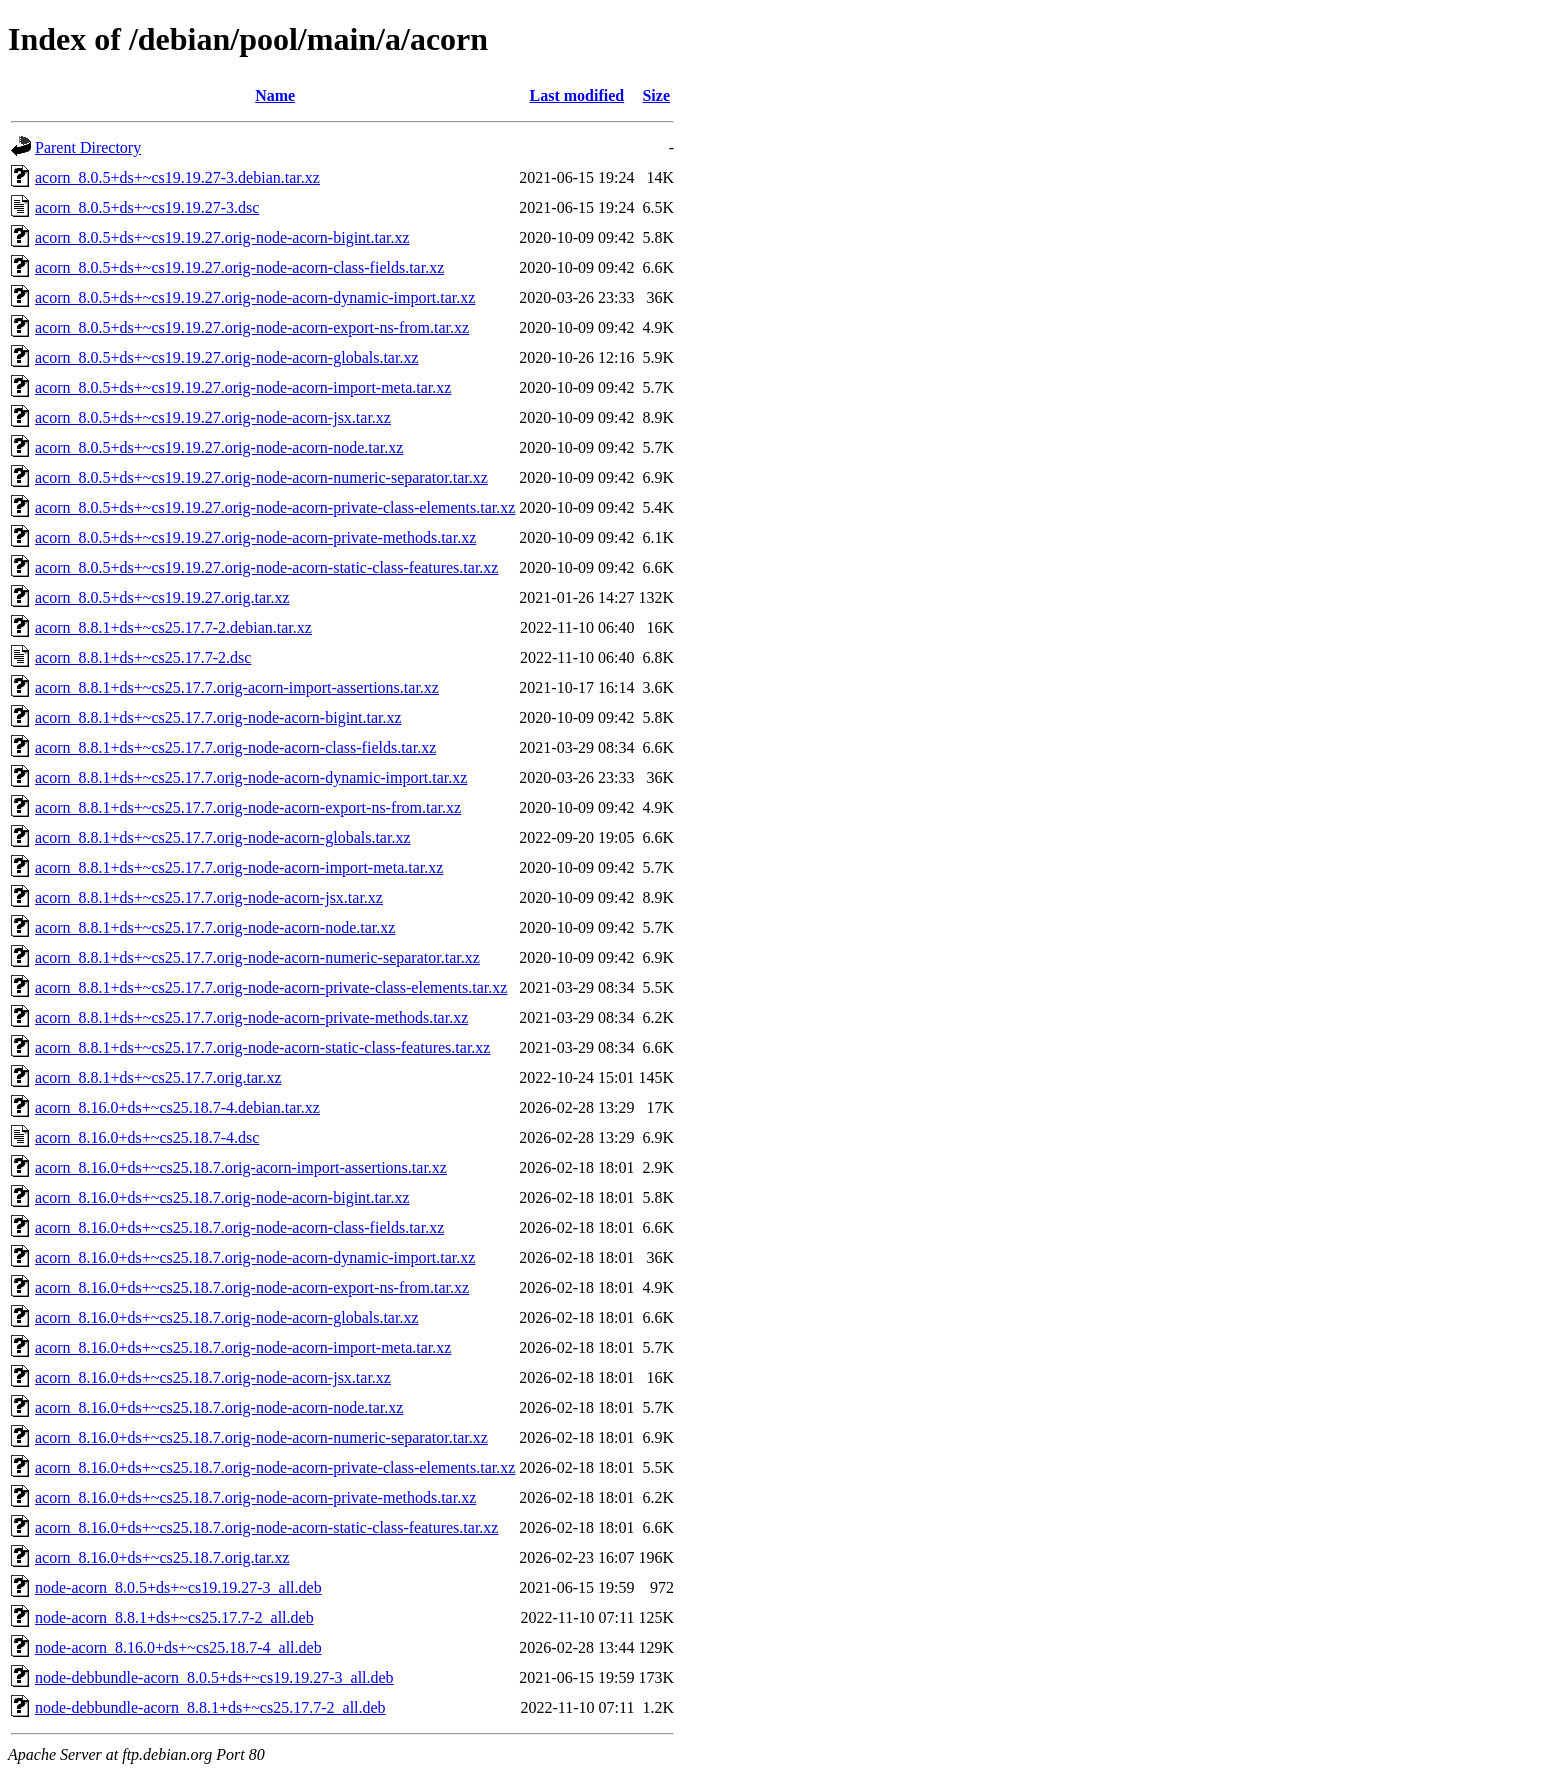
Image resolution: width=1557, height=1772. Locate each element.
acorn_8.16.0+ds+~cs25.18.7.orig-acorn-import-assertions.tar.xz (241, 1167)
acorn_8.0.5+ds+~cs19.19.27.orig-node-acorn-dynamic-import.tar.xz (255, 297)
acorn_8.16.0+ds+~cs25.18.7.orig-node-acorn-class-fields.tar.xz (239, 1227)
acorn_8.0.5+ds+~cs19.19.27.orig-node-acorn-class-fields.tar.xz (239, 267)
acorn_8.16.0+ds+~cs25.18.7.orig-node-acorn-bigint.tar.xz (222, 1197)
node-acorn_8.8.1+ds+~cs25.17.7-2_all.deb (174, 1617)
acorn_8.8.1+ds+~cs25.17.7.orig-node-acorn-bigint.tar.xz (218, 717)
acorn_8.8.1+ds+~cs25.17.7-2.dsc (143, 657)
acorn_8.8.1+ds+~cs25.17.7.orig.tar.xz (158, 1077)
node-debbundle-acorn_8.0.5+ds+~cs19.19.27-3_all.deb (214, 1677)
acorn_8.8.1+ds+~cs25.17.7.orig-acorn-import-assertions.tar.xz (237, 687)
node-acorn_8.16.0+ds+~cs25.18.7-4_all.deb (178, 1647)
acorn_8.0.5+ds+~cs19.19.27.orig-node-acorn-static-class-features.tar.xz (266, 567)
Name (275, 95)
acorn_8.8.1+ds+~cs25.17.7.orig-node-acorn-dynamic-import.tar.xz (251, 777)
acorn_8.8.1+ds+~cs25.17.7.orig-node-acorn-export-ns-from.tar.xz (248, 807)
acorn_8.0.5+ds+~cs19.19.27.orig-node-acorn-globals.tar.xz (227, 357)
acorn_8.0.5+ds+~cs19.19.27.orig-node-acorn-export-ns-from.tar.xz (252, 327)
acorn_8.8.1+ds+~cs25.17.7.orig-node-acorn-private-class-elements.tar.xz (271, 987)
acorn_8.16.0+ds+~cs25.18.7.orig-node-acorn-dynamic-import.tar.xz (255, 1257)
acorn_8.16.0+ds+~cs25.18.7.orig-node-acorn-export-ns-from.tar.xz (252, 1287)
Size (656, 95)
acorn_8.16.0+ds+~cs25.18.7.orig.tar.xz (162, 1557)
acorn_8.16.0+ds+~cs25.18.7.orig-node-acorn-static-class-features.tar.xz (266, 1527)
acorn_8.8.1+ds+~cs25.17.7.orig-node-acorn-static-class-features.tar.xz (262, 1047)
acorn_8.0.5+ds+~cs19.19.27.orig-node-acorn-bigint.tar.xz (222, 237)
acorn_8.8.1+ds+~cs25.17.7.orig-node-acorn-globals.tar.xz (223, 837)
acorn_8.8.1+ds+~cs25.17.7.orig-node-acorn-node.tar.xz (215, 927)
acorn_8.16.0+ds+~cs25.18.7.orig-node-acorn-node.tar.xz (219, 1407)
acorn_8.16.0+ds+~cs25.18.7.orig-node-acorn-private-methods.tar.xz (255, 1497)
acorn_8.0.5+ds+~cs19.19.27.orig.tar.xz (162, 597)
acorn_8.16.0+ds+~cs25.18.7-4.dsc (147, 1137)
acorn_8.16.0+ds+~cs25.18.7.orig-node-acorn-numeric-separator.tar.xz (261, 1437)
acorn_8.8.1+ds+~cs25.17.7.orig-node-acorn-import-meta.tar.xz (239, 867)
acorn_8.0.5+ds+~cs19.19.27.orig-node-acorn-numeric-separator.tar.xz (261, 477)
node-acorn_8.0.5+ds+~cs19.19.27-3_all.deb (178, 1587)
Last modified (577, 95)
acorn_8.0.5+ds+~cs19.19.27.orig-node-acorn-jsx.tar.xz (213, 417)
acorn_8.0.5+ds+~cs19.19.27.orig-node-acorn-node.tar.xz (219, 447)
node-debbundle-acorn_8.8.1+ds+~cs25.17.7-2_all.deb (210, 1707)
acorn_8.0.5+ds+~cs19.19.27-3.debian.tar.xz (177, 177)
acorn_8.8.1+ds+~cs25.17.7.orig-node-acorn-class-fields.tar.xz (235, 747)
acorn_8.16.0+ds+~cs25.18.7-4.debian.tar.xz (177, 1107)
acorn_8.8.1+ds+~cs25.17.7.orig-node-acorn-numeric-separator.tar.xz (257, 957)
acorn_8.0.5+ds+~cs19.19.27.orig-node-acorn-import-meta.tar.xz (243, 387)
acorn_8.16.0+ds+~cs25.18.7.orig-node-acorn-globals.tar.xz (227, 1317)
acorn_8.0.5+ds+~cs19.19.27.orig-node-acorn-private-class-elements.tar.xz (275, 507)
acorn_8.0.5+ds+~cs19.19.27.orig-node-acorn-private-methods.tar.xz (255, 537)
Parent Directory (88, 147)
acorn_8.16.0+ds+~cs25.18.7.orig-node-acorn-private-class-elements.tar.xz (275, 1467)
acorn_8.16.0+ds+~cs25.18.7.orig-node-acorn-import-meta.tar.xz (243, 1347)
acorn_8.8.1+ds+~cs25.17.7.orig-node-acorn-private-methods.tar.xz (251, 1017)
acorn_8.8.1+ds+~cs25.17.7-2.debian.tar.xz (173, 627)
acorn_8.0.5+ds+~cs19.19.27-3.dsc (147, 207)
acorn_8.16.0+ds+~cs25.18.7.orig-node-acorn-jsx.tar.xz (213, 1377)
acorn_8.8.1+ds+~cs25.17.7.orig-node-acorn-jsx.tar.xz (209, 897)
